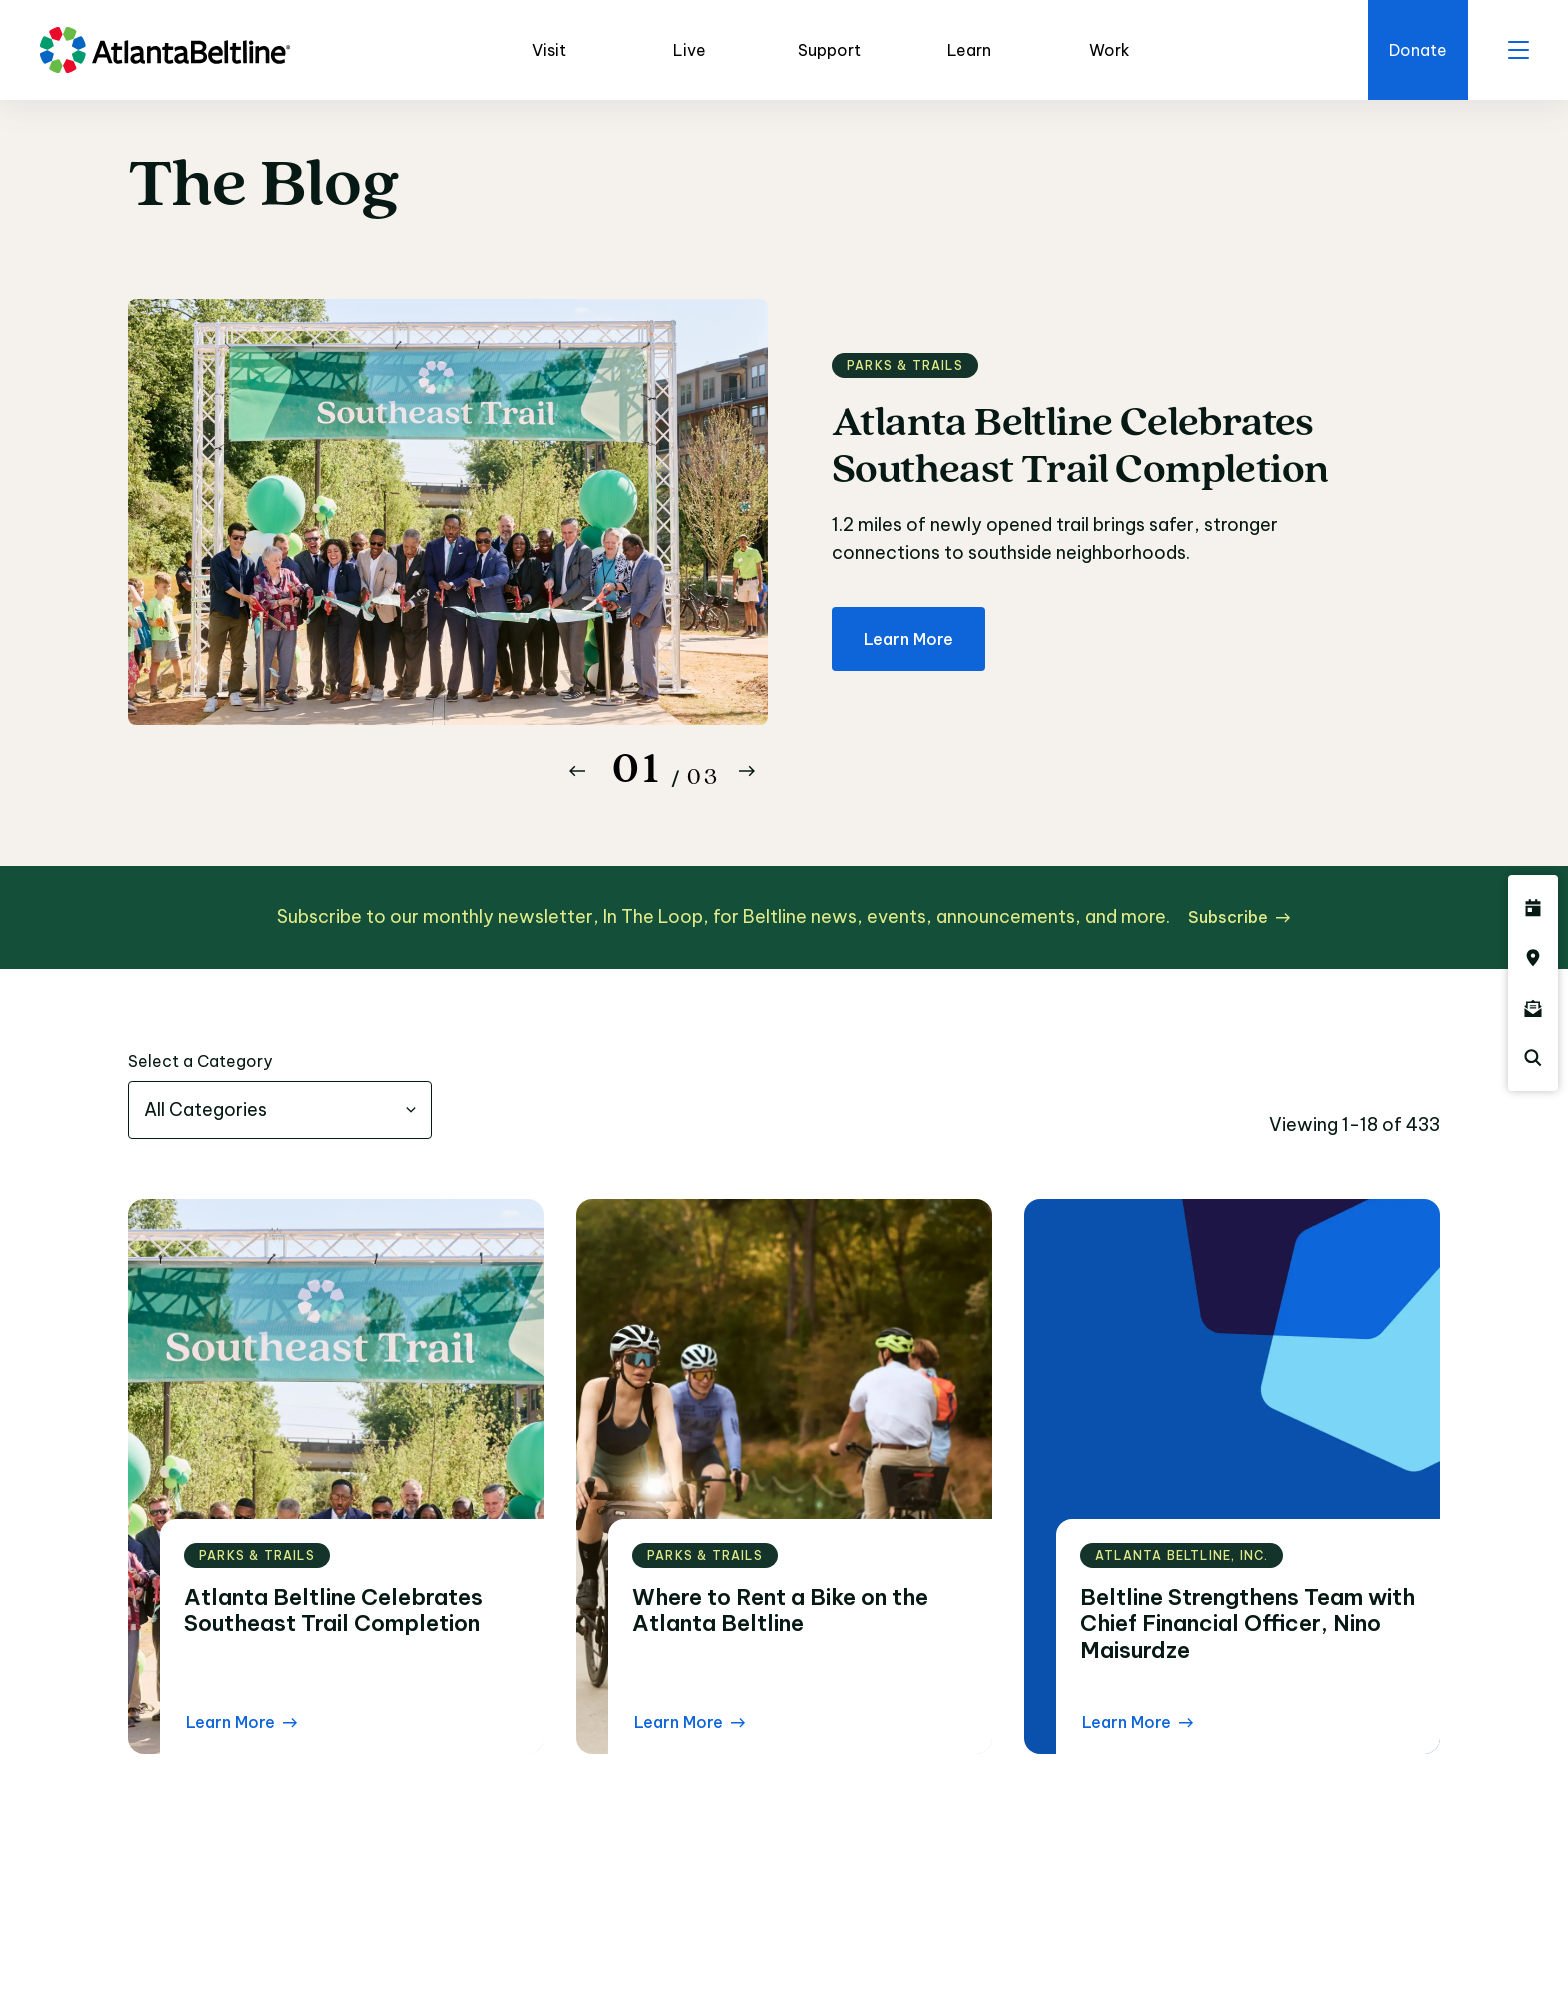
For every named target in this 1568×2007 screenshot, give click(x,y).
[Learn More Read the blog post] (241, 1722)
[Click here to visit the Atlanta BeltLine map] (1533, 958)
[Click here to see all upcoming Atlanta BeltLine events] (1533, 908)
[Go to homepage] (165, 50)
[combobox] (280, 1110)
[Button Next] (747, 771)
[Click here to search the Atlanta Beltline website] (1533, 1058)
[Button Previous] (577, 771)
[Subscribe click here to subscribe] (1239, 917)
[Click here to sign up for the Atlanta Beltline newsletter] (1533, 1008)
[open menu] (1518, 50)
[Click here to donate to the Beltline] (1418, 50)
